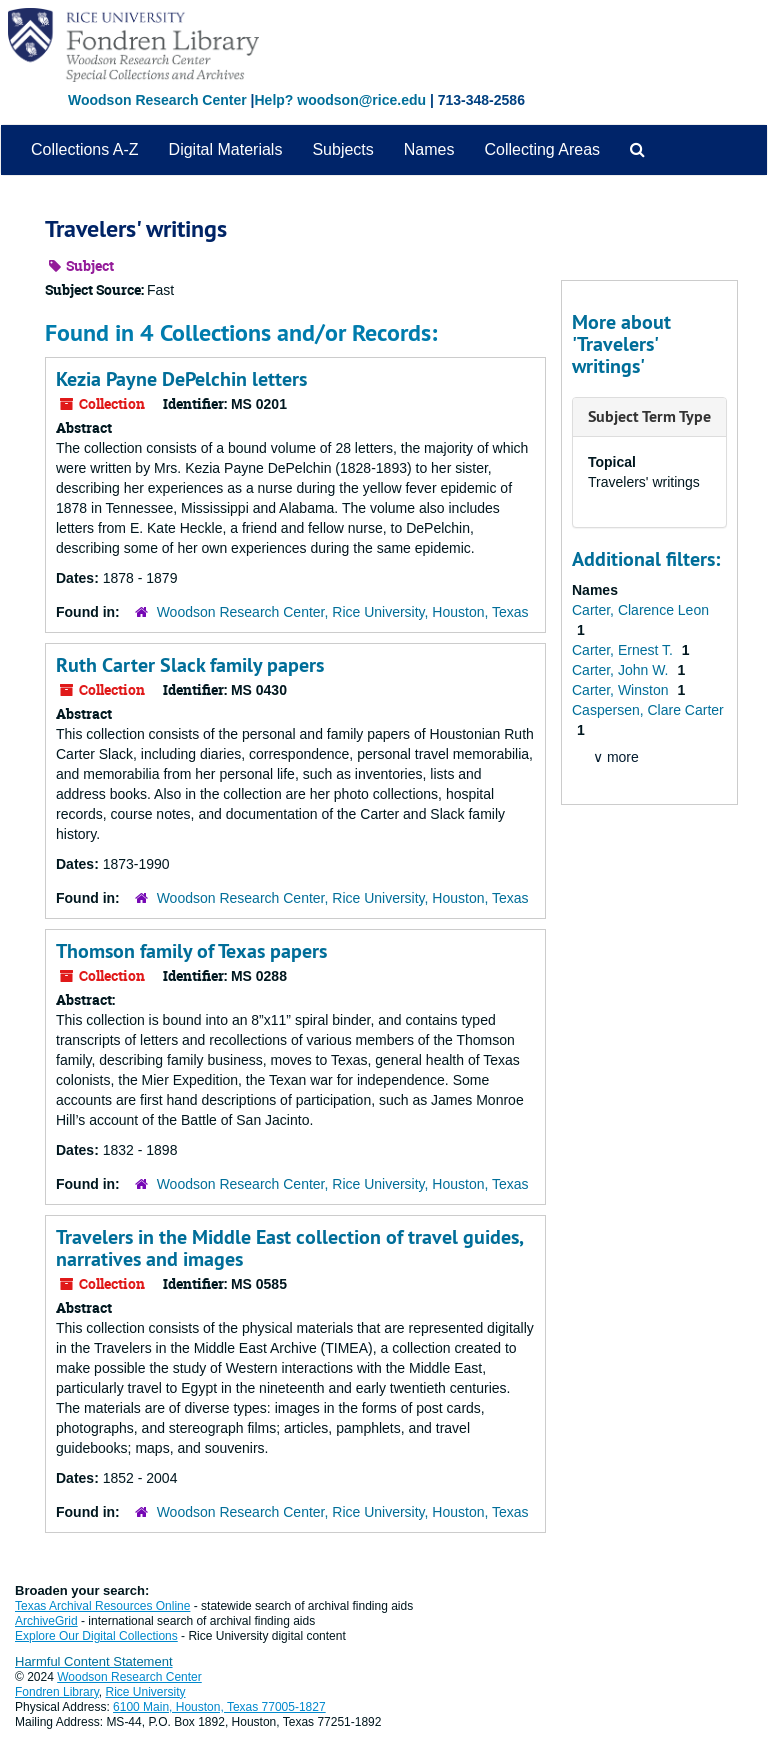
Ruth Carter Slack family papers (190, 665)
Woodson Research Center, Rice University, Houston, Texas (343, 612)
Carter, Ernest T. (624, 650)
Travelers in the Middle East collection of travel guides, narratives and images (289, 1248)
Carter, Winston (622, 690)
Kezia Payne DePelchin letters (181, 379)
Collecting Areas (542, 149)
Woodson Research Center (157, 100)
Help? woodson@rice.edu (340, 100)
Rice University (146, 1692)
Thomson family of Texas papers (191, 951)
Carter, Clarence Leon (640, 610)
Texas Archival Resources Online (102, 1606)
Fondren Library (57, 1692)
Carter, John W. (622, 670)
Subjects (342, 149)
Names (429, 149)
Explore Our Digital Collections (96, 1636)
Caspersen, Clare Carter (648, 710)
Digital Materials (226, 149)
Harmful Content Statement (94, 1661)
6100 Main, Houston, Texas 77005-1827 (219, 1707)
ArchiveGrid (46, 1621)
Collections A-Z (85, 149)
